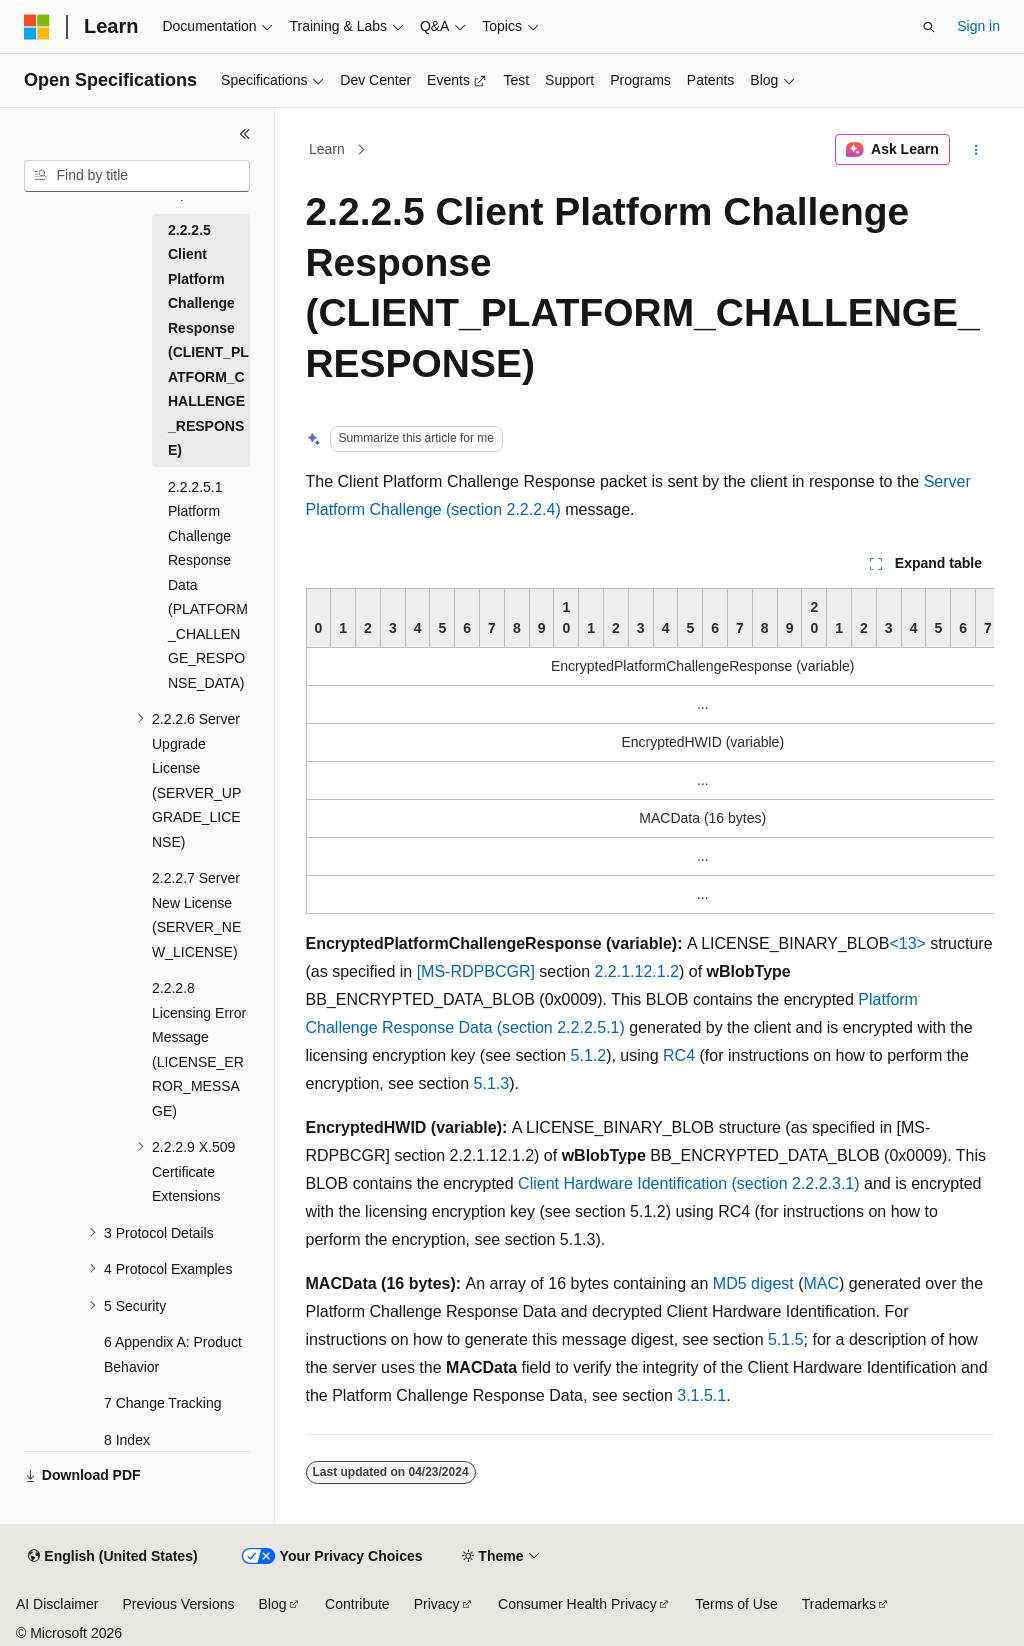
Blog (273, 1604)
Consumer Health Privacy (577, 1604)
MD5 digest (753, 1283)
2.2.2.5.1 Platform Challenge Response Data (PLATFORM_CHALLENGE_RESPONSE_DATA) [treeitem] (208, 585)
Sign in (978, 26)
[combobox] (137, 176)
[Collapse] (245, 134)
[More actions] (975, 150)
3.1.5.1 (701, 1395)
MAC (822, 1283)
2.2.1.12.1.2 (637, 971)
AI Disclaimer (57, 1604)
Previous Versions (178, 1604)
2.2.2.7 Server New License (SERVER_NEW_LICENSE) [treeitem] (196, 915)
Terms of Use (736, 1604)
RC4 (679, 1055)
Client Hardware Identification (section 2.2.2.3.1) (689, 1183)
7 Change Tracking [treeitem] (163, 1403)
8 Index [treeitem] (127, 1440)
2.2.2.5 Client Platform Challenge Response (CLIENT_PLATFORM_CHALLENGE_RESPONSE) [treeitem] (208, 340)
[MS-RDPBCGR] (476, 971)
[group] (650, 751)
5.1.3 (492, 1083)
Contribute (357, 1604)
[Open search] (929, 27)
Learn (327, 149)
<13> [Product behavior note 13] (907, 943)
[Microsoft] (37, 27)
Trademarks (839, 1604)
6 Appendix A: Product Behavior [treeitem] (173, 1354)
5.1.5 (786, 1339)
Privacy (437, 1604)
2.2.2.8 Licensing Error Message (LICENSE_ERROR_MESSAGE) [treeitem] (199, 1049)
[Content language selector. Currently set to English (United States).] (112, 1557)
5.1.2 (589, 1055)
